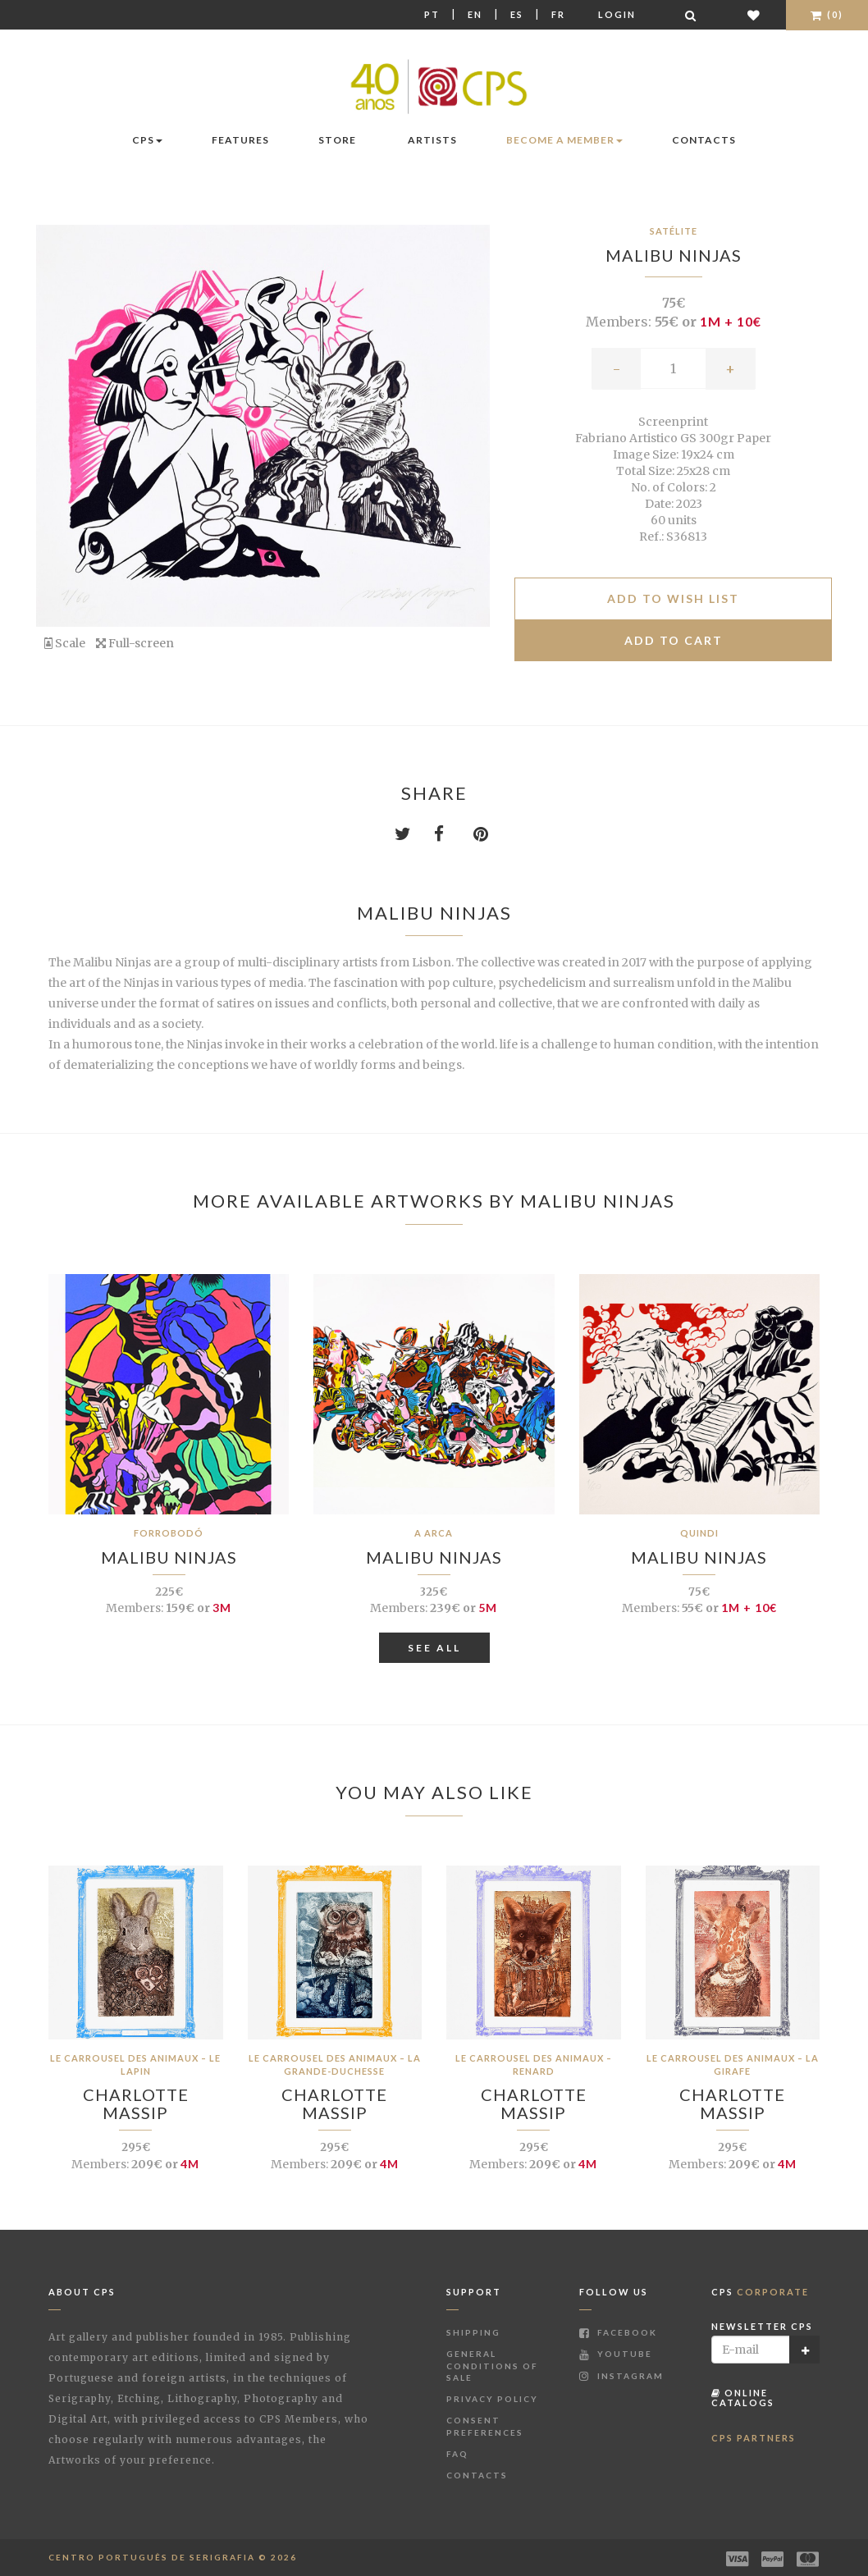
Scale (64, 643)
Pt (432, 14)
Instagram (621, 2376)
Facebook (618, 2332)
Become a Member (564, 140)
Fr (558, 14)
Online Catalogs (742, 2397)
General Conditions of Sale (492, 2365)
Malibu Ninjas (673, 255)
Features (240, 140)
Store (337, 140)
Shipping (473, 2332)
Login (617, 14)
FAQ (457, 2454)
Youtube (615, 2354)
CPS (147, 140)
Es (516, 14)
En (475, 14)
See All (434, 1648)
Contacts (704, 140)
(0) (827, 14)
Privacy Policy (492, 2399)
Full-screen (135, 643)
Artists (432, 140)
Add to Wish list (673, 598)
